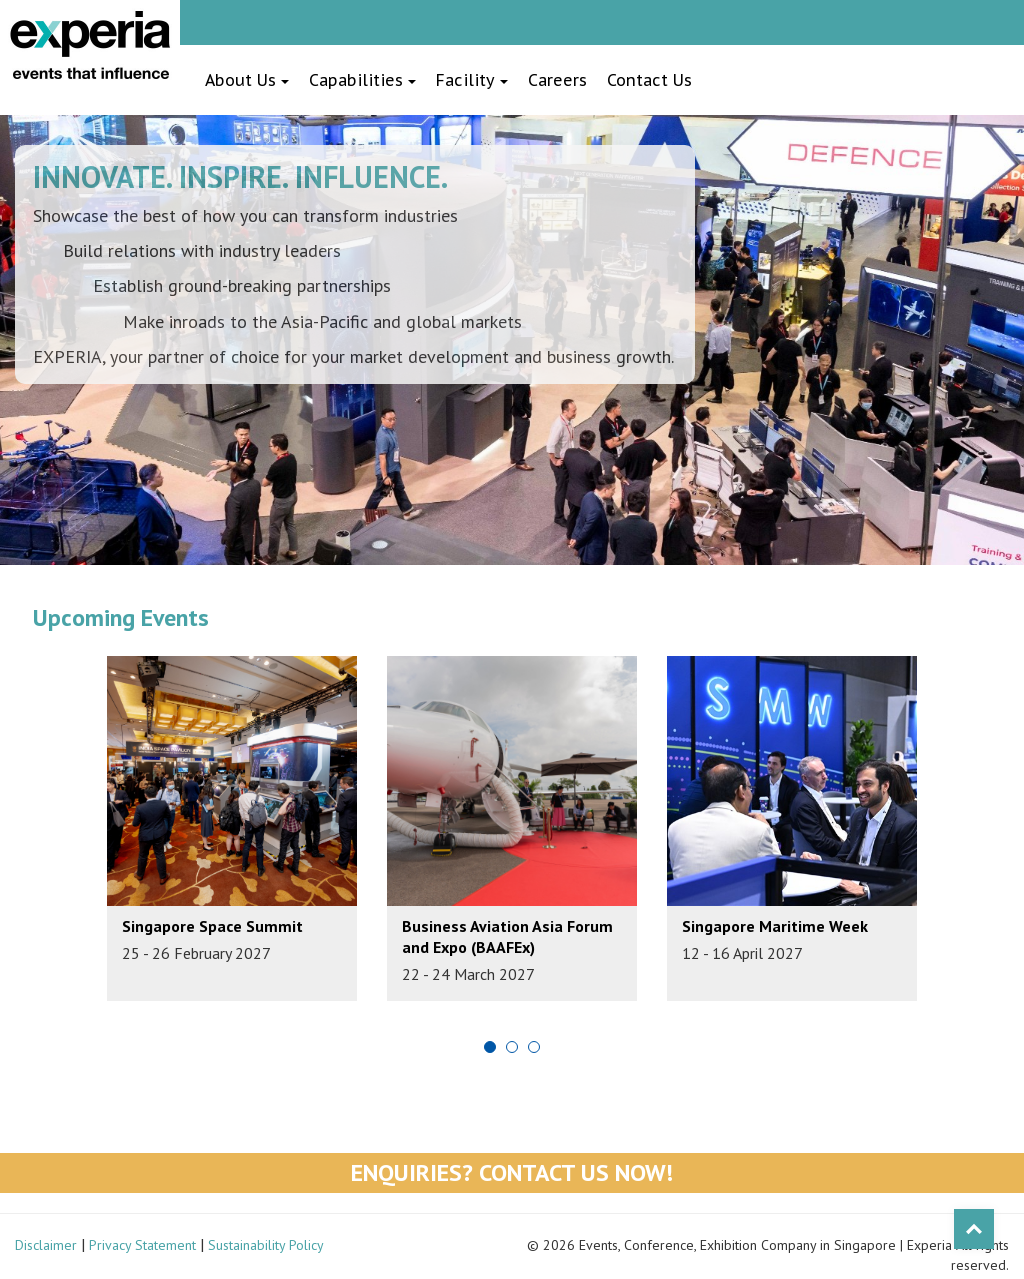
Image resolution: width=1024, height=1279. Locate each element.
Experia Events (90, 45)
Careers (557, 80)
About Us (247, 80)
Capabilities (362, 80)
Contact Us (649, 80)
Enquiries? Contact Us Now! (512, 1172)
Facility (472, 80)
